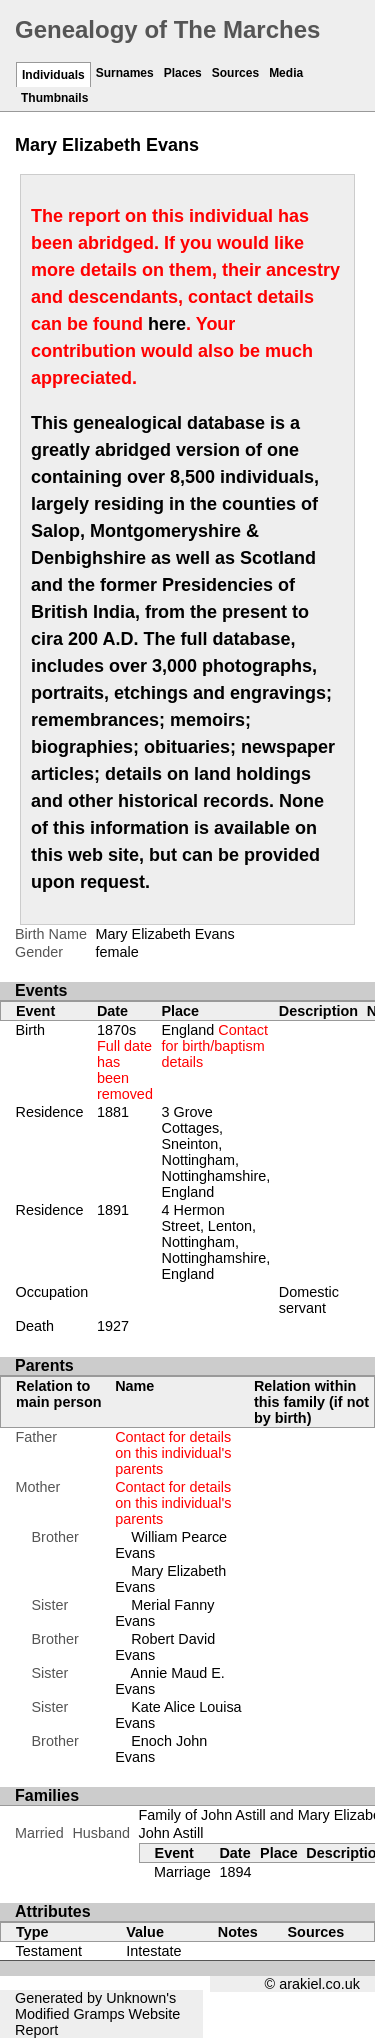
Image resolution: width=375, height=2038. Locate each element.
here (167, 324)
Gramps (98, 2014)
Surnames (125, 73)
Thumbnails (54, 98)
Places (183, 73)
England (214, 1046)
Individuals (53, 75)
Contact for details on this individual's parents (173, 1453)
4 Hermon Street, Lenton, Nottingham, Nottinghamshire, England (215, 1242)
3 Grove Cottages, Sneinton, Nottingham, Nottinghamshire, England (215, 1152)
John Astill (171, 1833)
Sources (235, 73)
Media (286, 73)
